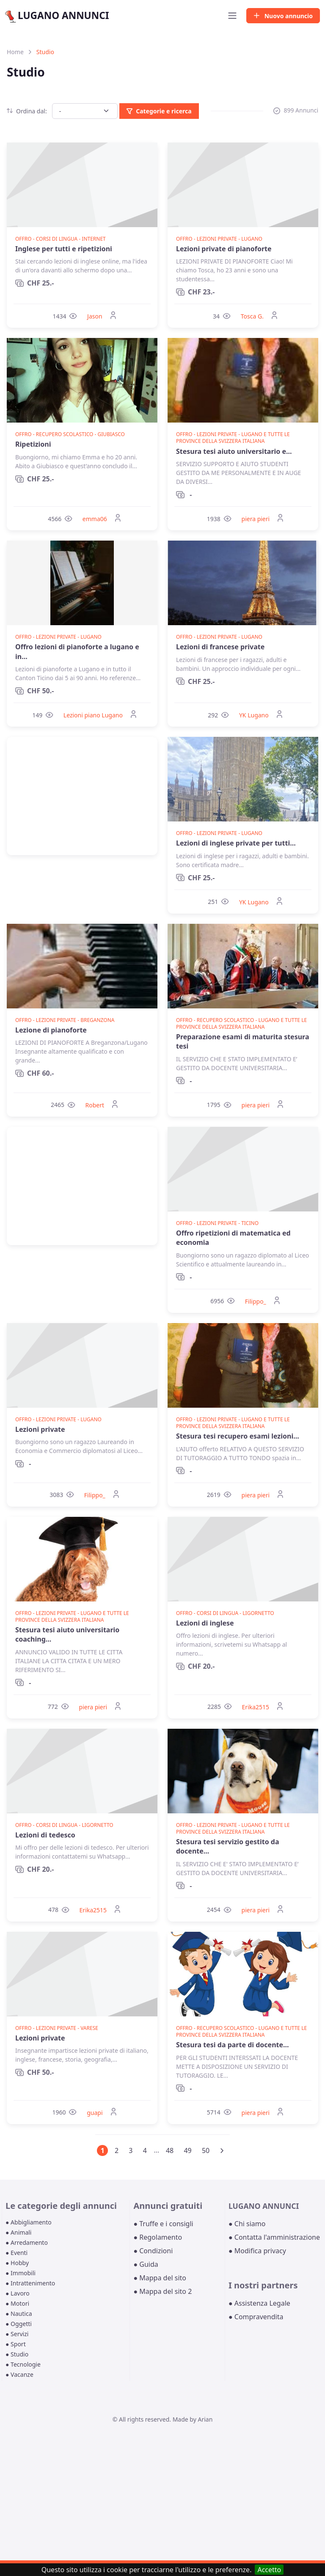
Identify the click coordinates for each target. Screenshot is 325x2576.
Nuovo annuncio (283, 16)
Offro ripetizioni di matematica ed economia (233, 1237)
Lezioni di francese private (220, 646)
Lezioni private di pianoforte (224, 248)
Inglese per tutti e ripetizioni (63, 248)
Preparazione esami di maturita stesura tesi (242, 1041)
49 (187, 2150)
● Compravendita (256, 2316)
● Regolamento (157, 2237)
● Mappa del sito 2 (162, 2291)
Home (15, 52)
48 (170, 2150)
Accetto (269, 2569)
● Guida (145, 2264)
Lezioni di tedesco (45, 1835)
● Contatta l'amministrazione (274, 2237)
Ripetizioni (33, 444)
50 (205, 2150)
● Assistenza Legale (259, 2303)
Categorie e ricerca (159, 111)
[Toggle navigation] (232, 16)
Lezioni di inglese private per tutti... (236, 843)
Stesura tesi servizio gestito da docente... (227, 1846)
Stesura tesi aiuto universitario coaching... (67, 1634)
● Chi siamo (247, 2223)
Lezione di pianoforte (51, 1030)
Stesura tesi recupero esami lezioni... (237, 1436)
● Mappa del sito (159, 2277)
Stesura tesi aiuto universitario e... (234, 451)
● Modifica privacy (257, 2250)
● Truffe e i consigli (163, 2223)
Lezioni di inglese (205, 1623)
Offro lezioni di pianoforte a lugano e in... (77, 651)
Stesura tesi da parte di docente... (232, 2044)
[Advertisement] (82, 796)
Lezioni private (40, 1429)
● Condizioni (153, 2250)
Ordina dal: (27, 111)
